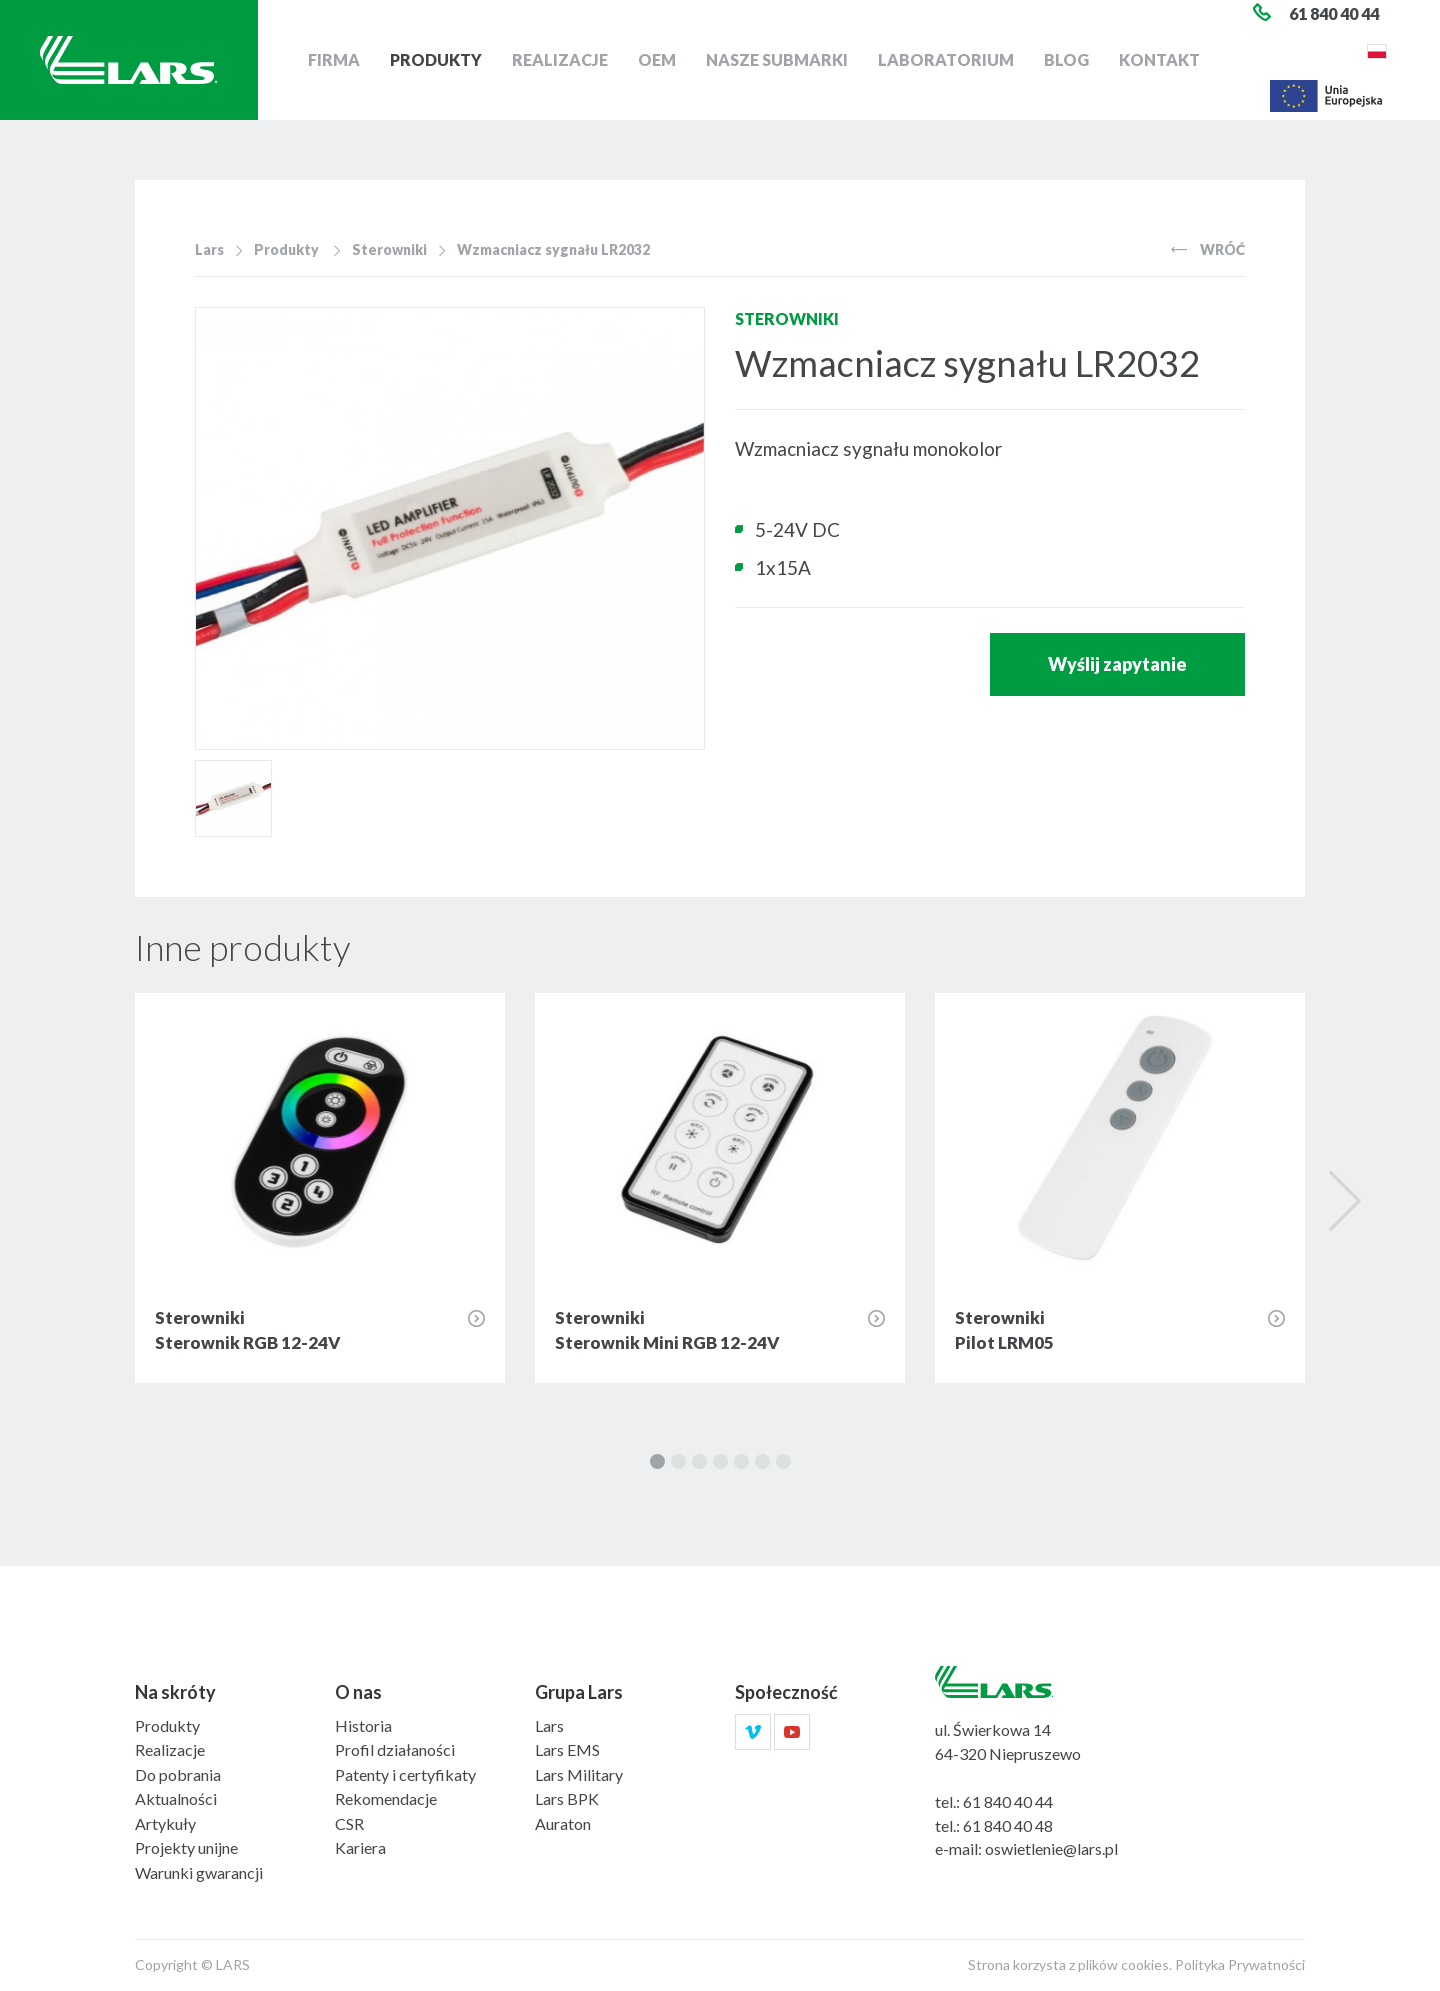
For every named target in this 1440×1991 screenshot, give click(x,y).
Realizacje (560, 59)
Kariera (360, 1847)
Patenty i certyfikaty (405, 1774)
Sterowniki (389, 249)
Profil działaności (395, 1749)
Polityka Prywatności (1240, 1964)
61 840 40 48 (1008, 1825)
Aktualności (176, 1798)
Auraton (563, 1823)
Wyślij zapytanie (1117, 664)
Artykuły (165, 1823)
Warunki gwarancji (199, 1872)
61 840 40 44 (1008, 1801)
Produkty (436, 59)
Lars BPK (567, 1798)
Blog (1066, 59)
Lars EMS (567, 1749)
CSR (349, 1823)
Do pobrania (178, 1774)
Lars (209, 249)
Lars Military (579, 1774)
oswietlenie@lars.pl (1051, 1848)
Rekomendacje (386, 1798)
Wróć (1208, 249)
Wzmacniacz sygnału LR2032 (553, 249)
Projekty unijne (186, 1847)
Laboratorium (946, 59)
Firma (334, 59)
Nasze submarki (777, 59)
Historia (363, 1725)
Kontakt (1159, 59)
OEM (657, 59)
